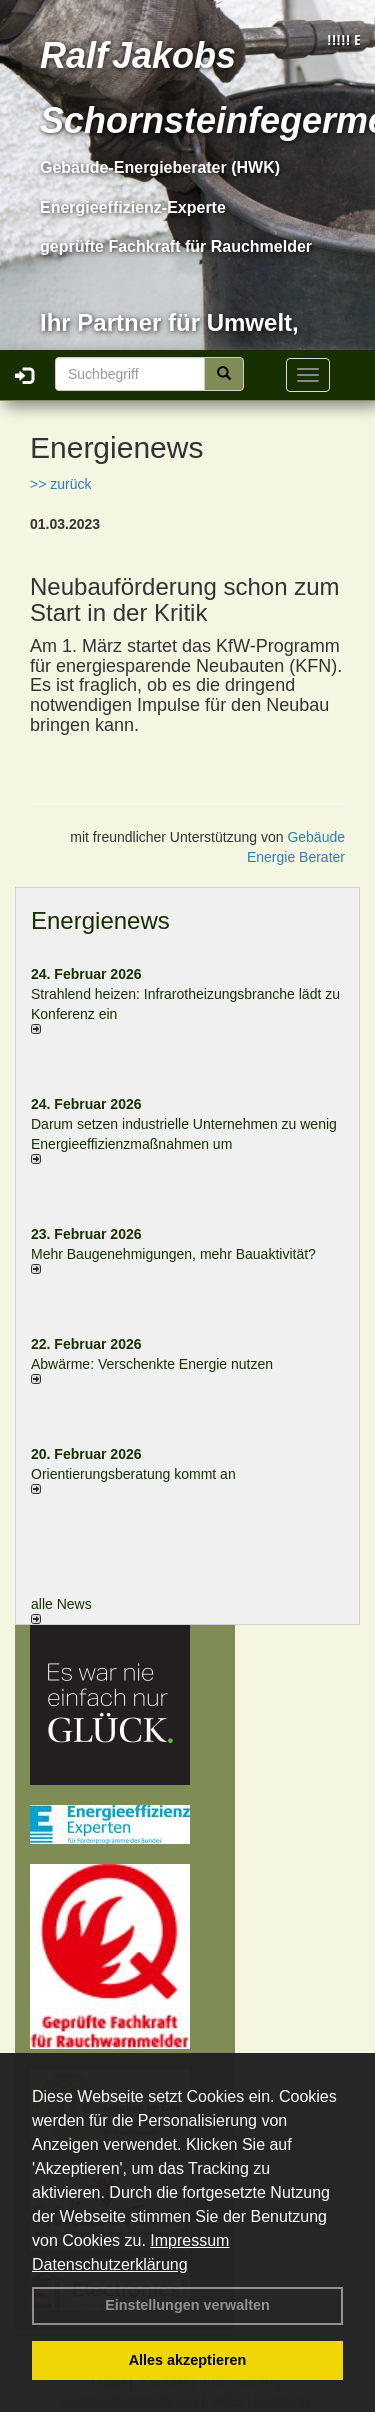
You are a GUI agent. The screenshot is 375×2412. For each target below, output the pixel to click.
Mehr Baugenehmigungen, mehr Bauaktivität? (173, 1254)
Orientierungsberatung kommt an (133, 1474)
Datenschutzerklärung (110, 2264)
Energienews (100, 920)
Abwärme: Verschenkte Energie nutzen (152, 1364)
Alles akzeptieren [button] (188, 2360)
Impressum (189, 2240)
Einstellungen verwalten (187, 2305)
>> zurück (60, 484)
